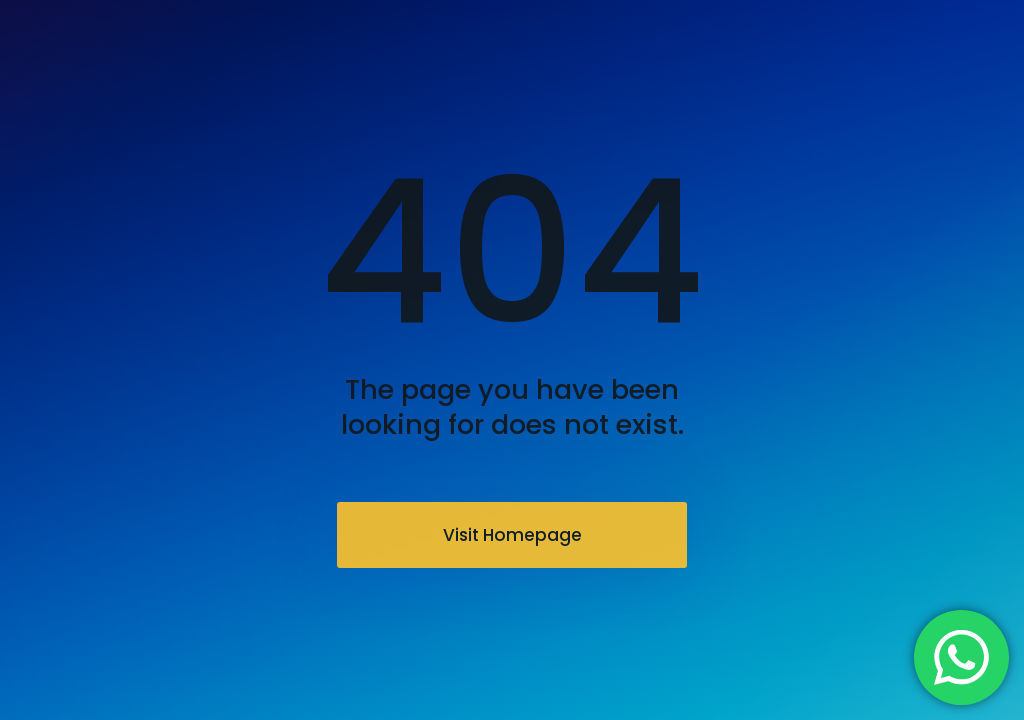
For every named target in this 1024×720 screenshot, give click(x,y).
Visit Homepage (512, 535)
